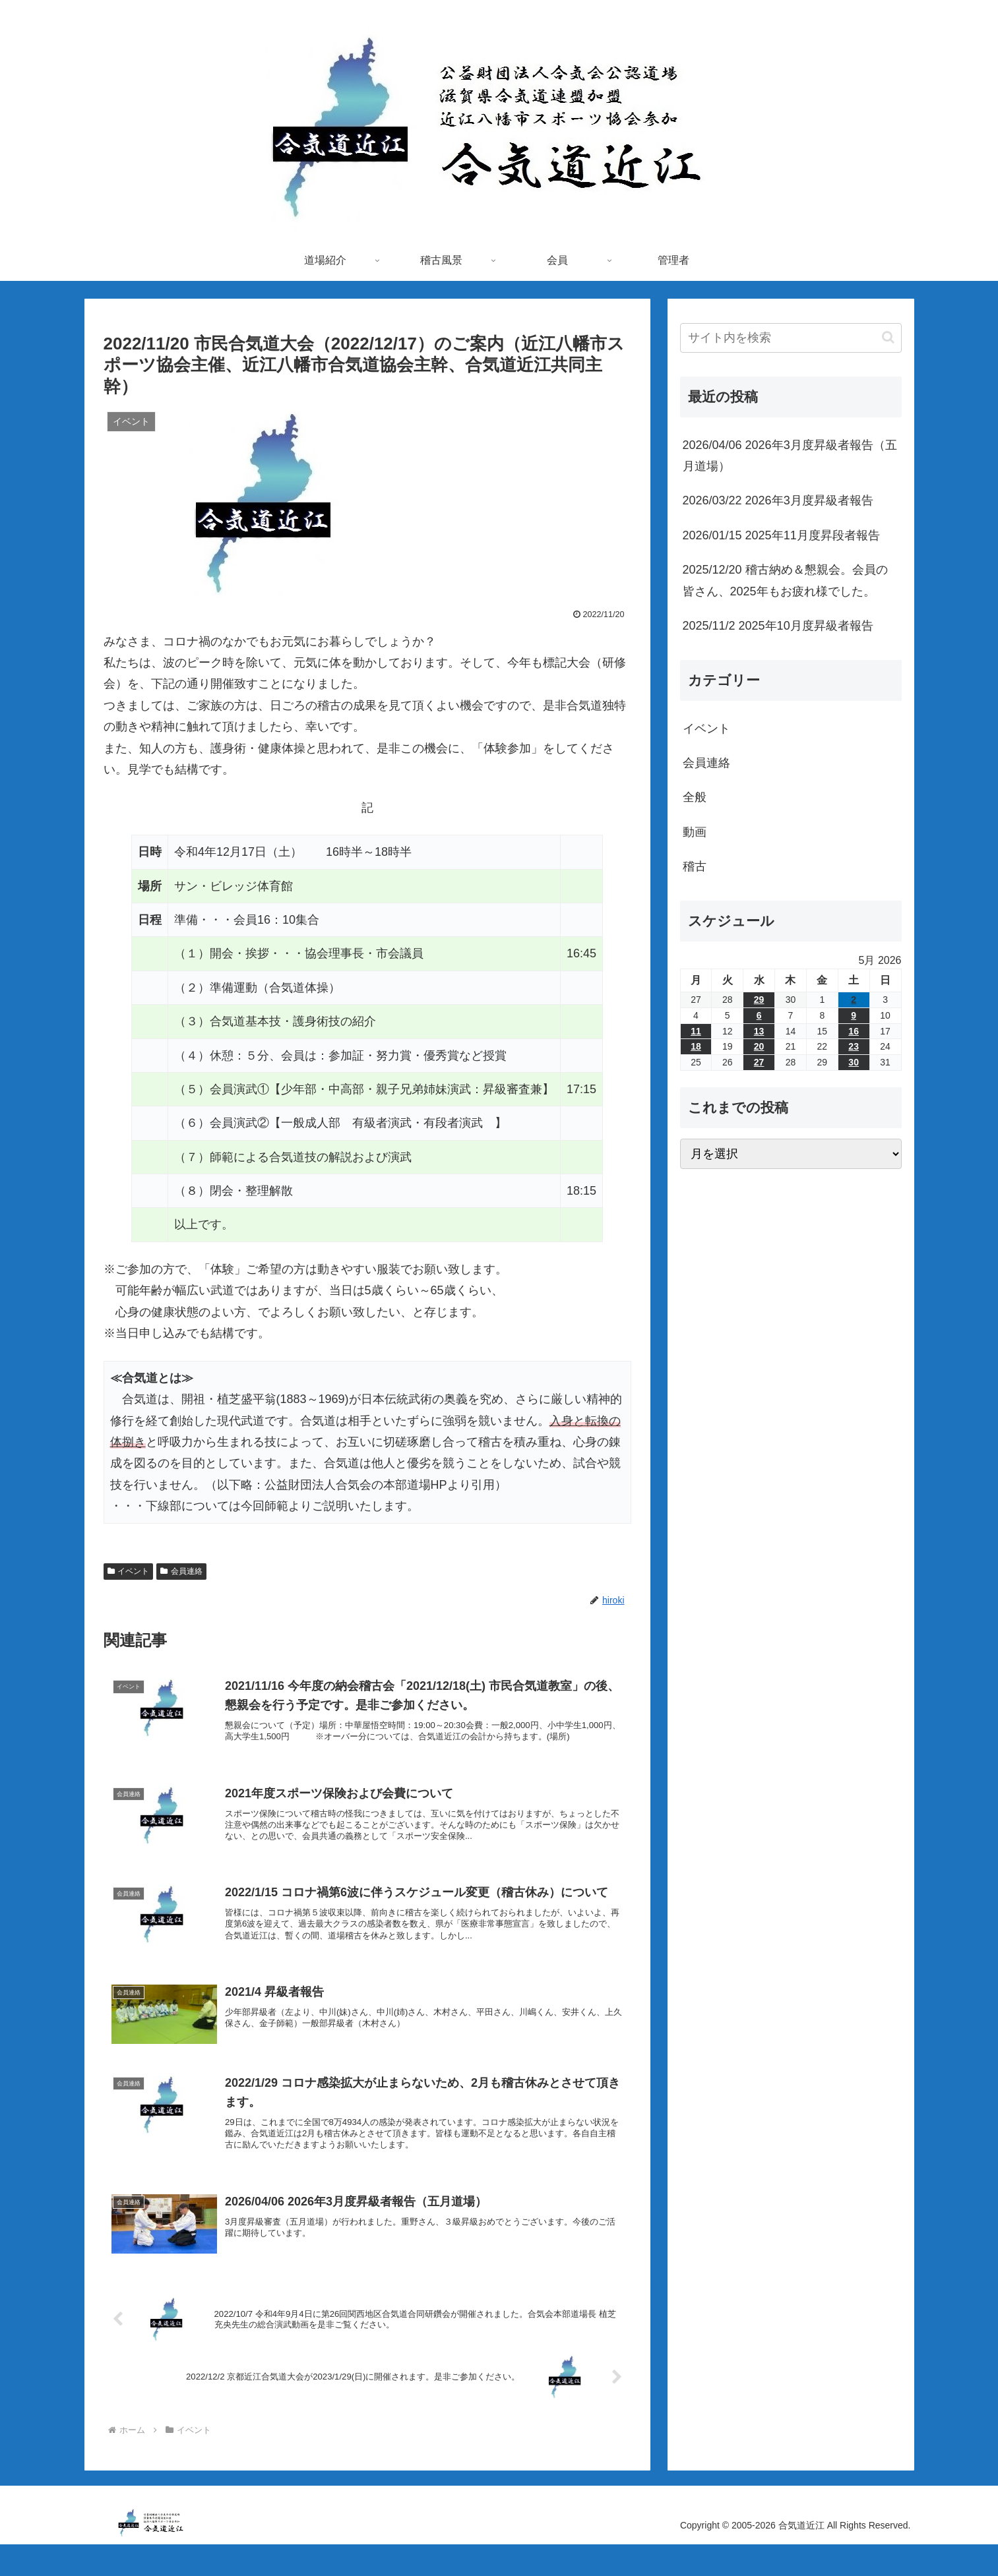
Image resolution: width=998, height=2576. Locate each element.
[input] (791, 338)
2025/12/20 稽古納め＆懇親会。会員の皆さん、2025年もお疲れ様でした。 (785, 580)
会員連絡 (181, 1571)
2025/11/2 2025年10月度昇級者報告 (778, 625)
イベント (129, 1571)
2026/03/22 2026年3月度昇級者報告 (778, 500)
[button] (888, 337)
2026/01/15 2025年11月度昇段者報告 (781, 535)
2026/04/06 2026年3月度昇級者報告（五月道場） (790, 455)
